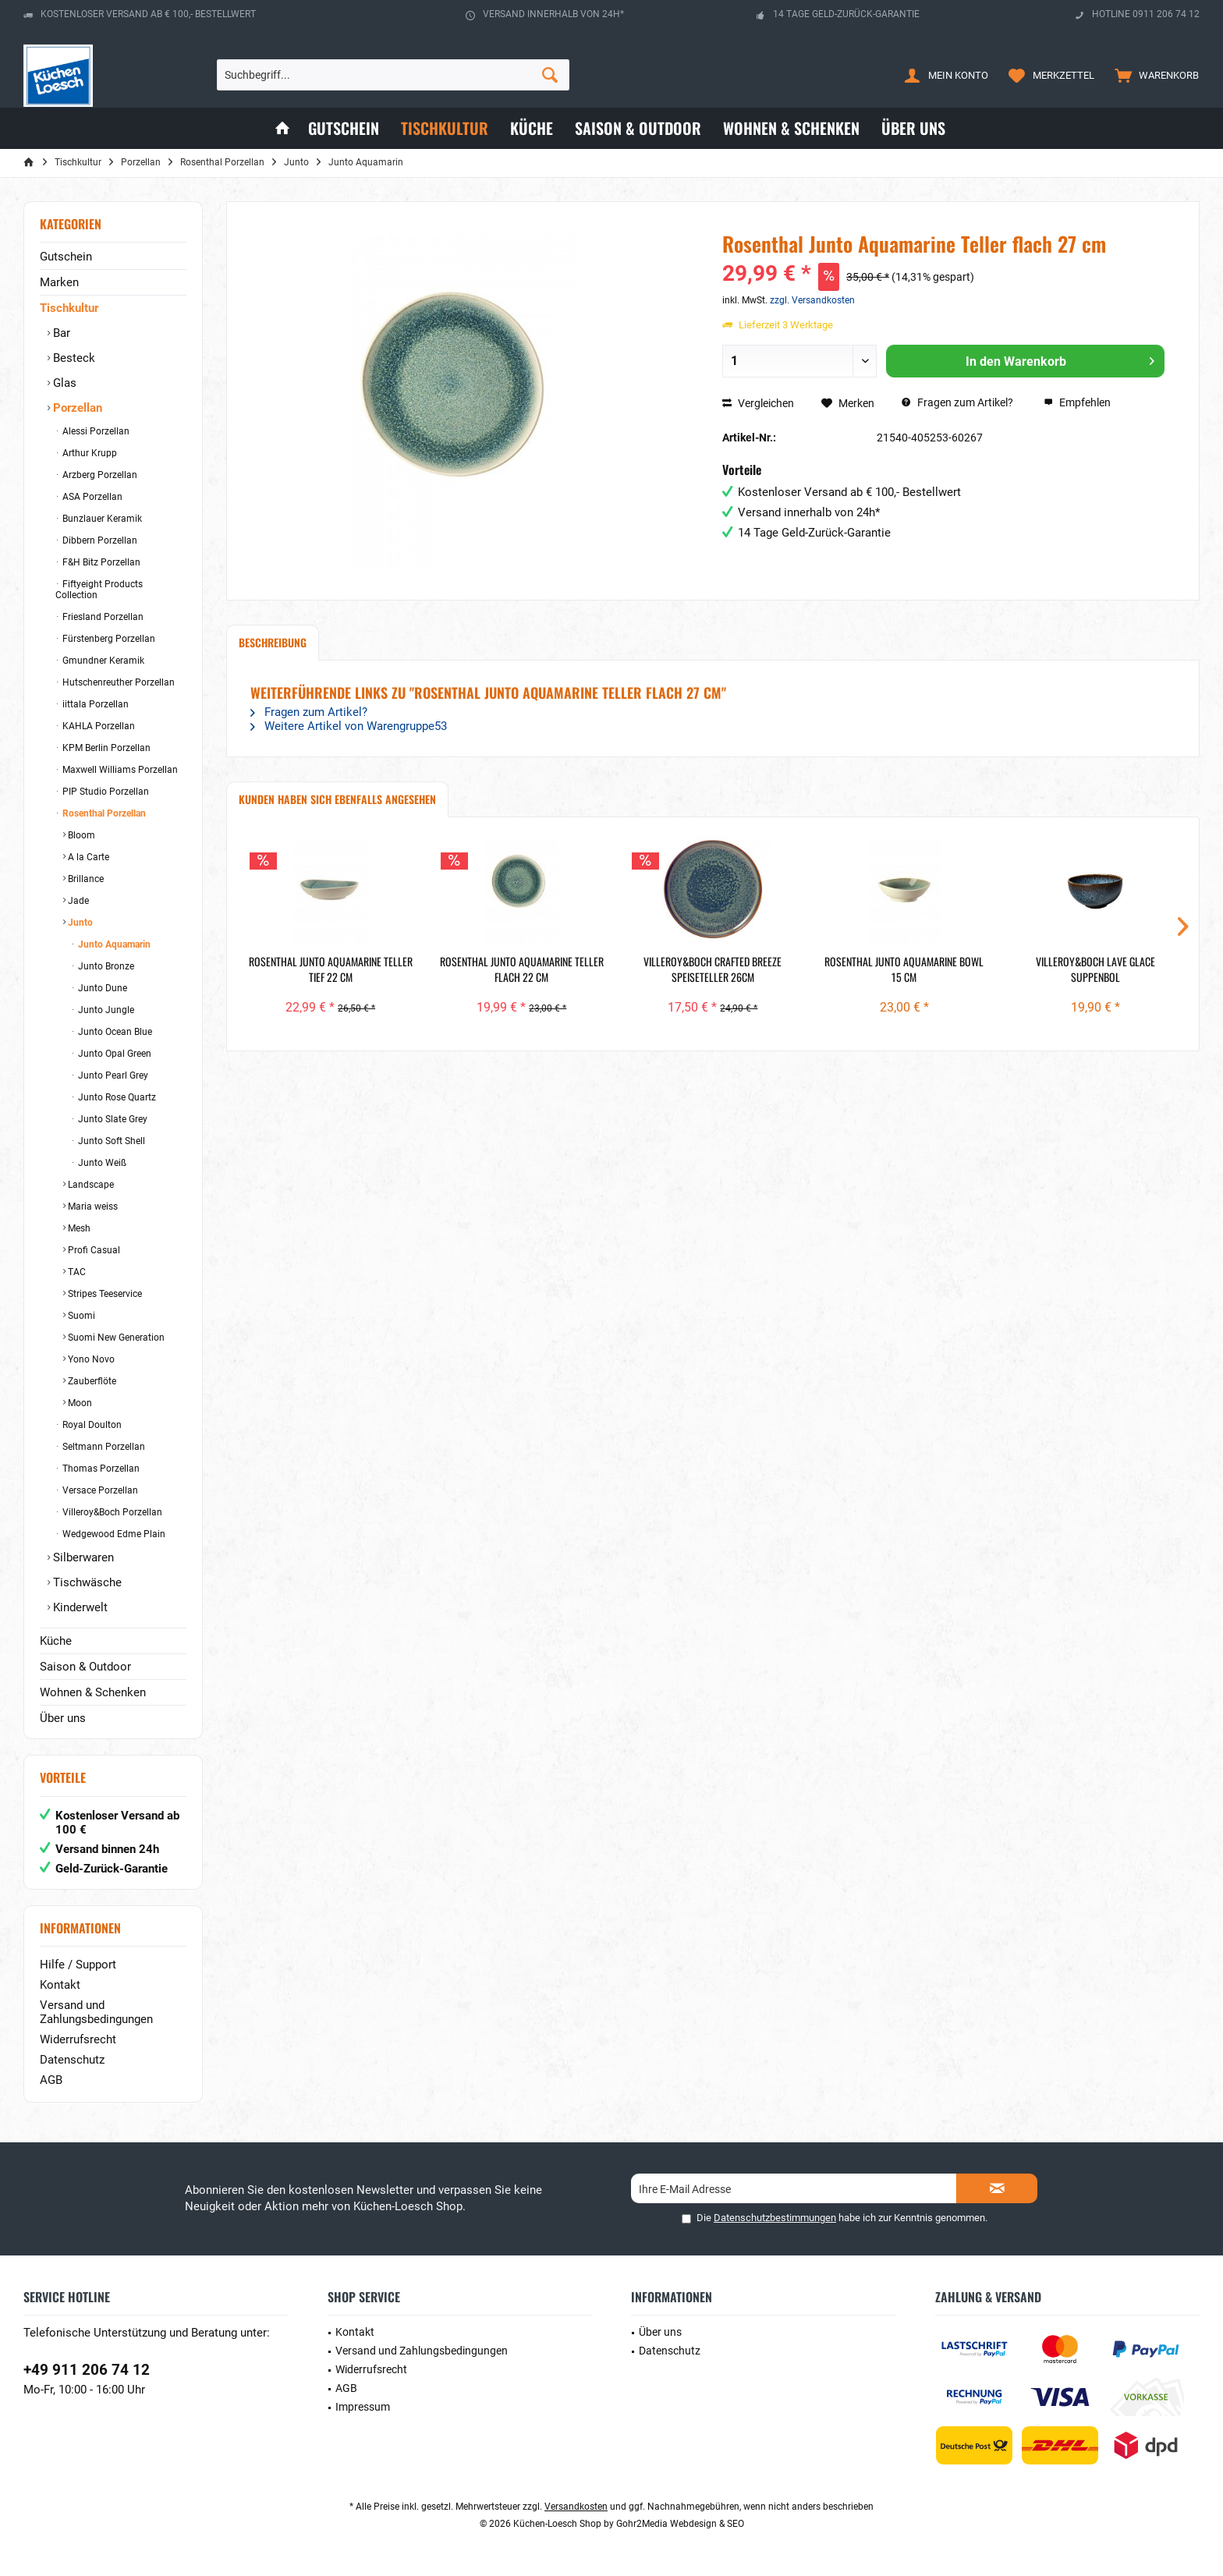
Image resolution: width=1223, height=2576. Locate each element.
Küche (56, 1641)
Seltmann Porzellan (102, 1446)
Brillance (85, 878)
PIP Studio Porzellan (104, 791)
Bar (60, 333)
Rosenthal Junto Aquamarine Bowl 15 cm (904, 969)
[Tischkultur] (444, 128)
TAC (76, 1272)
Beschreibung (273, 642)
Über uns (63, 1718)
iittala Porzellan (94, 704)
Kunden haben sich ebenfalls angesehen (337, 799)
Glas (63, 383)
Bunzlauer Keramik (101, 518)
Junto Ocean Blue (114, 1031)
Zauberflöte (91, 1381)
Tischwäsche (86, 1582)
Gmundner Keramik (102, 660)
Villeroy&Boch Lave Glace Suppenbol (1095, 969)
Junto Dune (101, 988)
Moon (79, 1403)
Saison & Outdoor (85, 1667)
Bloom (80, 835)
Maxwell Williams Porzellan (119, 769)
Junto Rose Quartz (116, 1097)
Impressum (362, 2407)
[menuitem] (1153, 74)
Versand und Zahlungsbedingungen (96, 2012)
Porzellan (76, 408)
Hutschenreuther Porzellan (117, 682)
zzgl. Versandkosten (812, 300)
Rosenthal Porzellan (103, 813)
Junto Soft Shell (110, 1141)
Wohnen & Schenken (93, 1692)
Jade (77, 900)
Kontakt (60, 1985)
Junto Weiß (101, 1162)
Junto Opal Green (113, 1053)
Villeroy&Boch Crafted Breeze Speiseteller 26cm (712, 969)
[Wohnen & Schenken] (791, 128)
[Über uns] (913, 128)
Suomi (80, 1315)
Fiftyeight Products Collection (99, 590)
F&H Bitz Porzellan (100, 562)
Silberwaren (82, 1557)
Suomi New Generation (115, 1337)
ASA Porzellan (91, 496)
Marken (59, 282)
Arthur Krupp (88, 453)
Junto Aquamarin (113, 944)
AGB (51, 2080)
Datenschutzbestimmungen (775, 2217)
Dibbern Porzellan (98, 540)
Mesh (78, 1228)
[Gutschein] (343, 128)
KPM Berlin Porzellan (105, 747)
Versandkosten (576, 2506)
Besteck (72, 358)
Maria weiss (92, 1206)
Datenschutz (72, 2060)
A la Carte (87, 857)
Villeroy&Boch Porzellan (111, 1512)
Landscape (90, 1184)
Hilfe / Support (78, 1965)
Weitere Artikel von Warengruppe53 (348, 726)
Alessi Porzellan (94, 431)
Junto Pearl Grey (112, 1075)
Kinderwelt (79, 1607)
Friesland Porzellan (102, 616)
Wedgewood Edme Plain (112, 1534)
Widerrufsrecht (78, 2039)
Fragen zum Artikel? (957, 402)
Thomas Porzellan (100, 1468)
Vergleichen (758, 403)
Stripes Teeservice (104, 1293)
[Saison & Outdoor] (638, 128)
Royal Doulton (91, 1424)
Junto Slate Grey (111, 1119)
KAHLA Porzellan (97, 726)
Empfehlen (1077, 402)
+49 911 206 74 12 (86, 2370)
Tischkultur (69, 308)
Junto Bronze (105, 966)
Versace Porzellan (99, 1490)
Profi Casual (93, 1250)
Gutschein (66, 257)
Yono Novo (90, 1359)
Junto (79, 922)
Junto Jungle (105, 1010)
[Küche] (531, 128)
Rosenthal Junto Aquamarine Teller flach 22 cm (522, 969)
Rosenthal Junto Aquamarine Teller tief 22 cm (331, 969)
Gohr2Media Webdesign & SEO (680, 2523)
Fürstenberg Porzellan (107, 638)
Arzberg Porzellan (98, 474)
